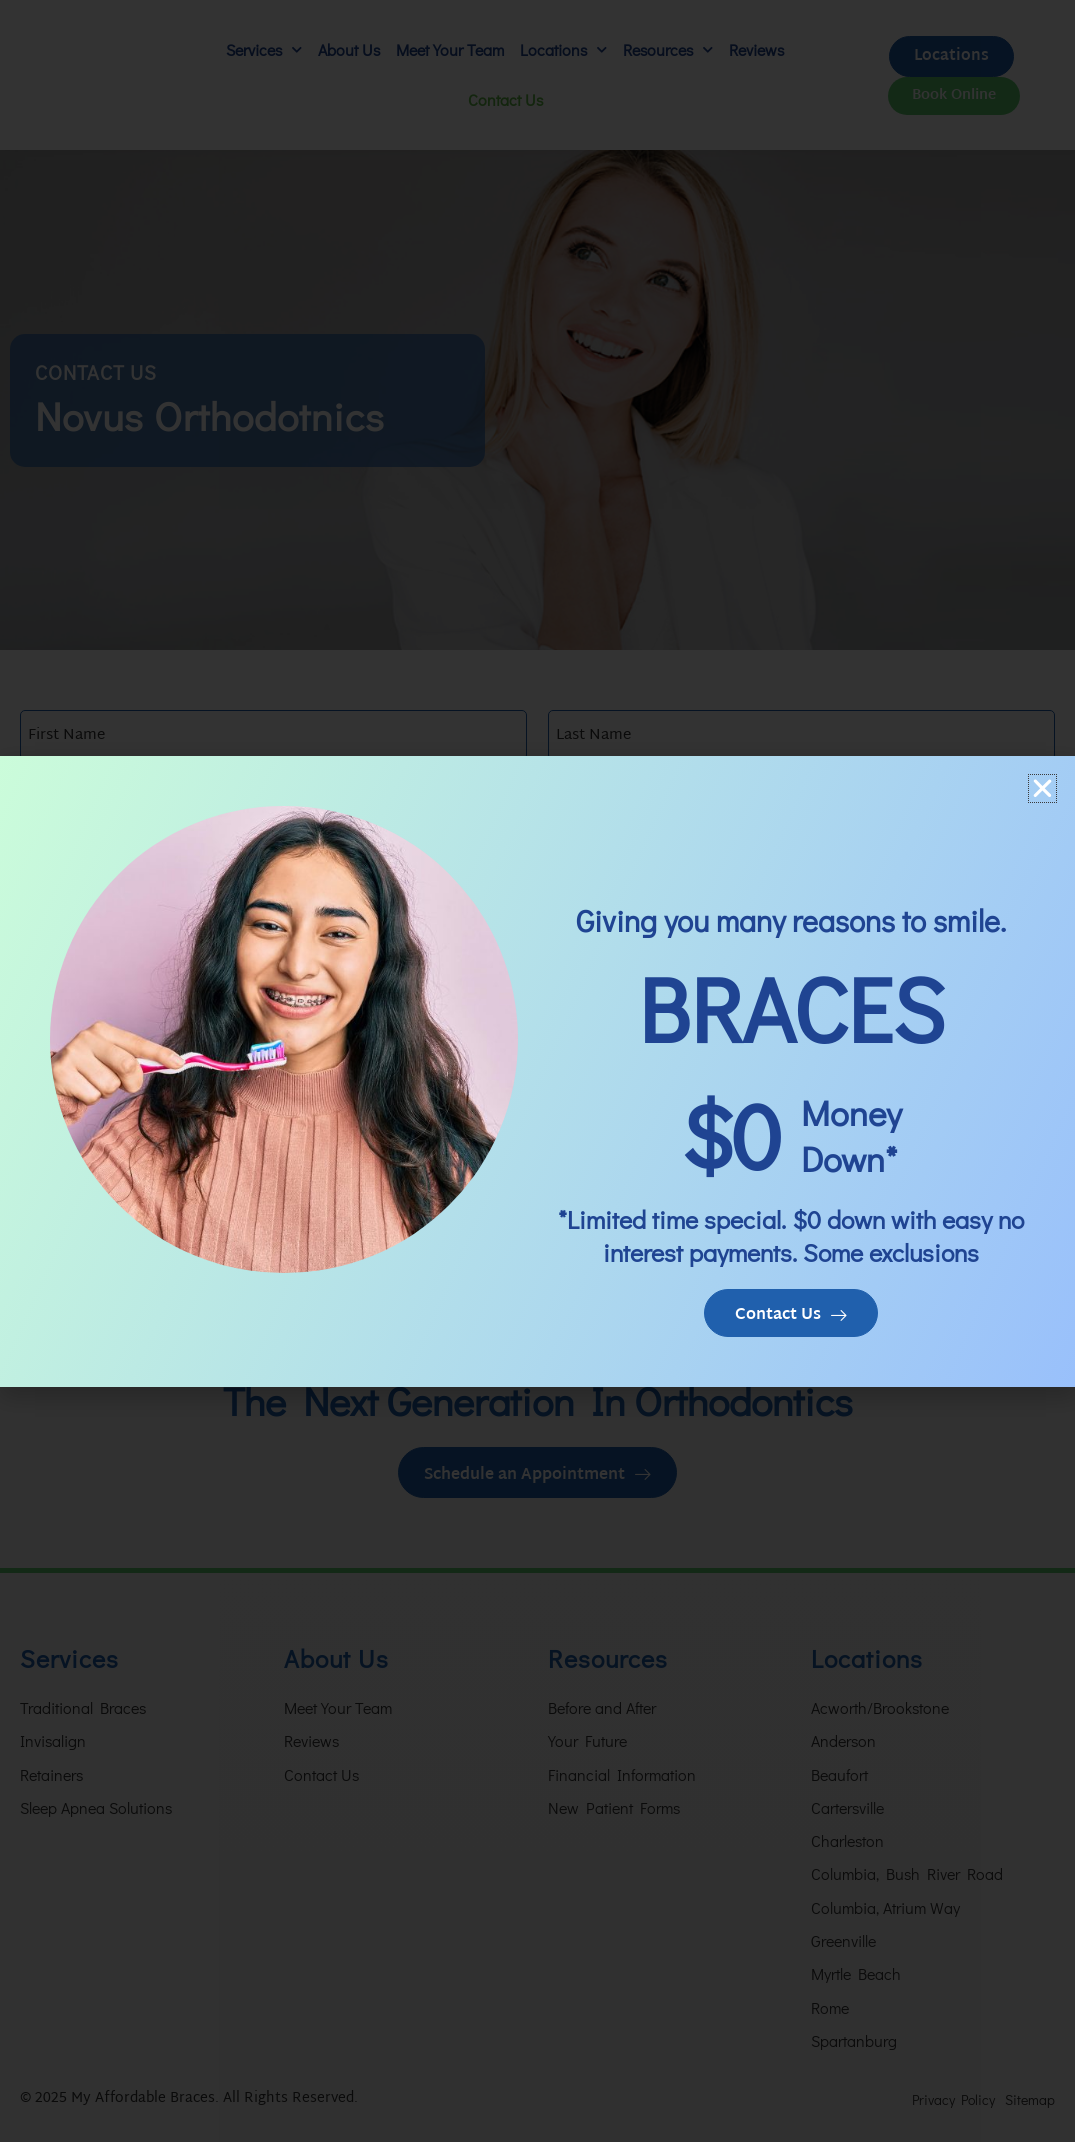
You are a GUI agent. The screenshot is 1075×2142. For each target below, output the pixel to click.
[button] (1042, 786)
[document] (537, 1071)
